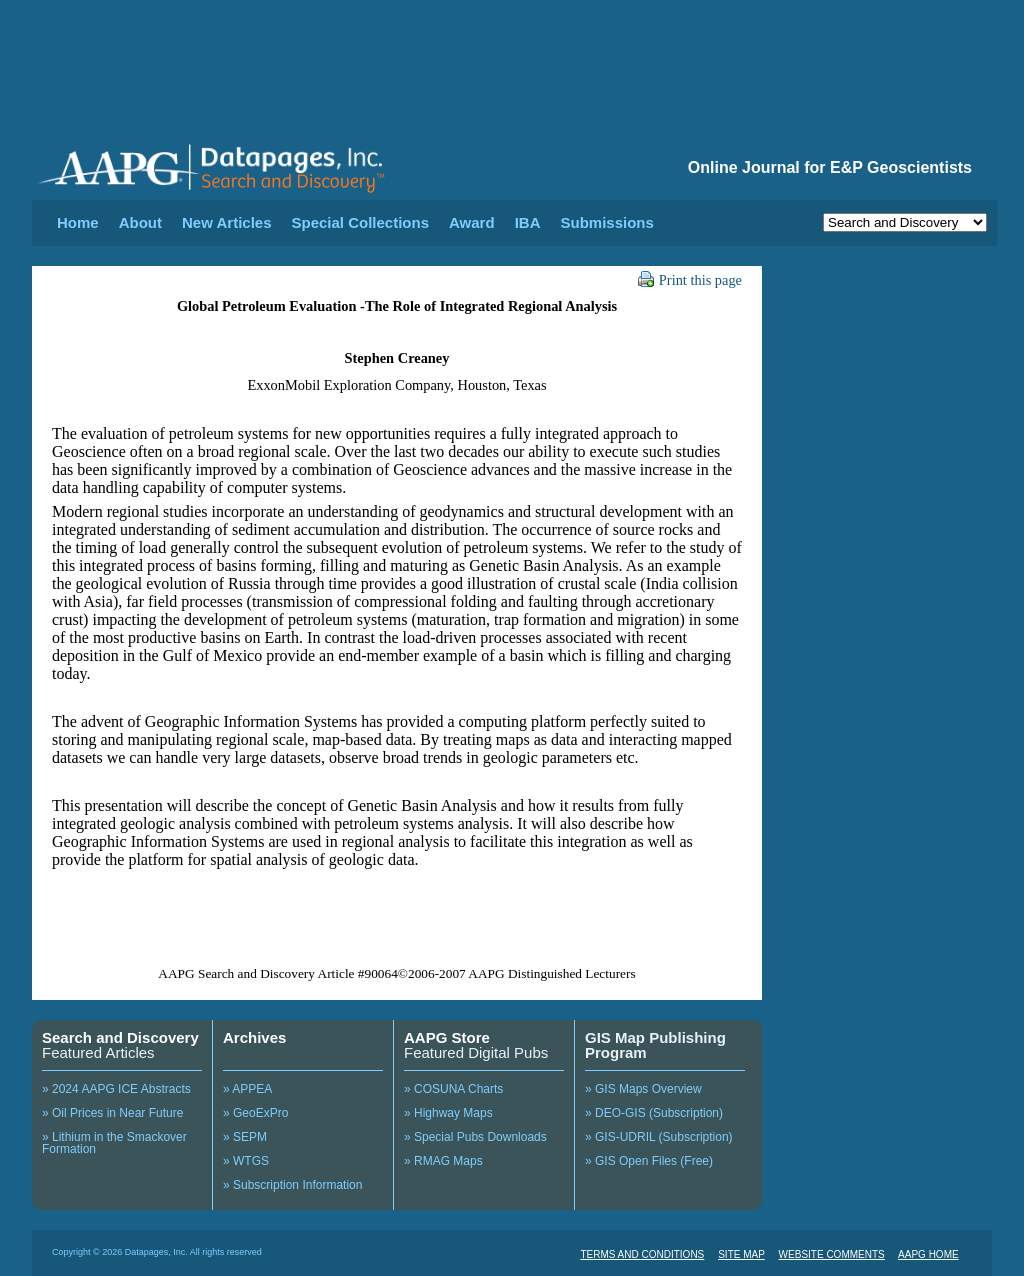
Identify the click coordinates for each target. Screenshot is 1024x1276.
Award (472, 222)
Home (78, 222)
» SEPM (245, 1137)
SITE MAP (741, 1254)
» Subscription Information (292, 1185)
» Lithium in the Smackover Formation (114, 1143)
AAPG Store (447, 1037)
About (140, 222)
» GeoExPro (255, 1113)
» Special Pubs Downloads (475, 1137)
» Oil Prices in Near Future (112, 1113)
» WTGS (246, 1161)
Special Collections (361, 222)
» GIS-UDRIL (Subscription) (659, 1137)
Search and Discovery (120, 1037)
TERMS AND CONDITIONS (642, 1254)
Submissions (606, 222)
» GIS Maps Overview (643, 1089)
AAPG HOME (928, 1254)
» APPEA (247, 1089)
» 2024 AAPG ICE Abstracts (116, 1089)
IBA (528, 222)
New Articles (226, 222)
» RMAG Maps (443, 1161)
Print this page (690, 280)
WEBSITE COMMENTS (832, 1254)
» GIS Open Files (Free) (649, 1161)
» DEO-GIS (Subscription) (654, 1113)
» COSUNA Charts (453, 1089)
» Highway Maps (448, 1113)
